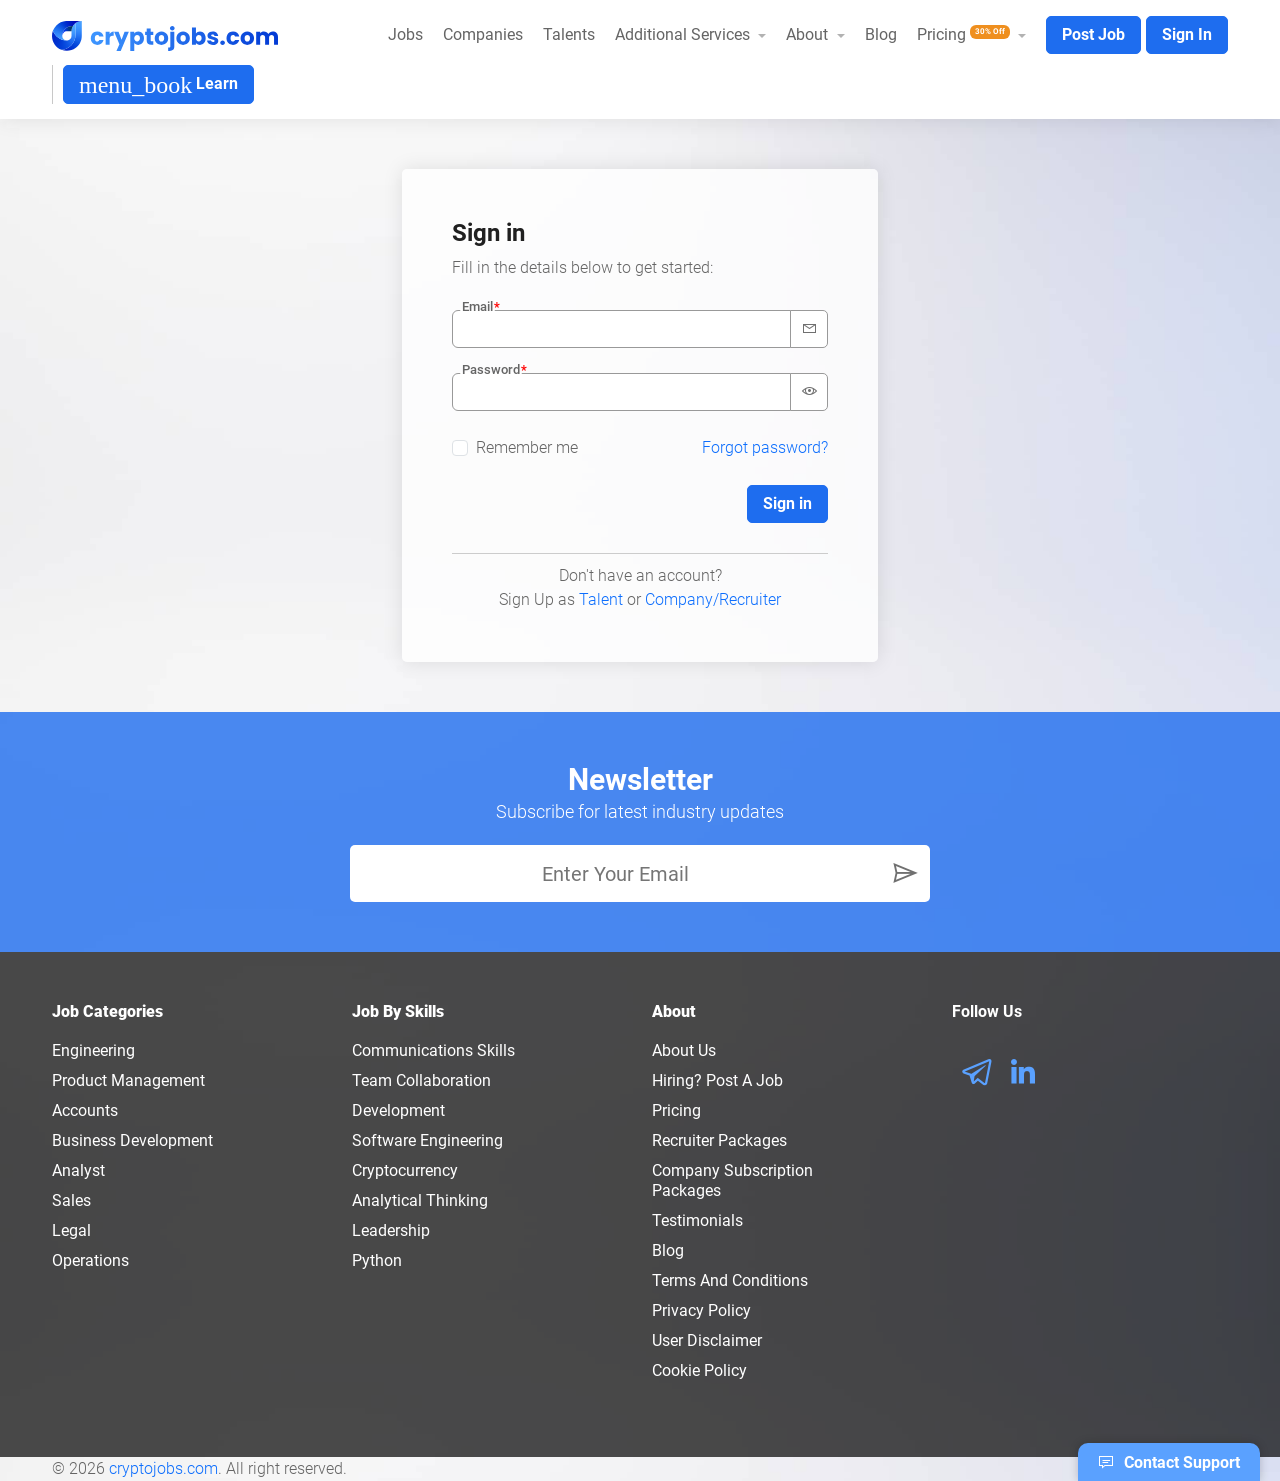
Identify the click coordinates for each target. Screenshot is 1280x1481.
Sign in (787, 503)
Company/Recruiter (713, 599)
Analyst (78, 1170)
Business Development (132, 1140)
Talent (601, 599)
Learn (158, 85)
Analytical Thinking (420, 1200)
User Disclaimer (707, 1340)
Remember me (527, 447)
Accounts (85, 1110)
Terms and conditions (730, 1280)
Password (491, 369)
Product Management (128, 1080)
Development (398, 1110)
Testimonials (697, 1220)
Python (377, 1260)
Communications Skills (433, 1050)
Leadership (391, 1230)
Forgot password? (765, 447)
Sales (71, 1200)
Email (477, 306)
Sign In (1187, 34)
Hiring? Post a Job (717, 1080)
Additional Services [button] (684, 34)
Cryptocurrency (405, 1170)
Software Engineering (427, 1140)
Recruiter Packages (719, 1140)
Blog (881, 34)
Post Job (1093, 34)
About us (684, 1050)
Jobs (405, 34)
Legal (71, 1230)
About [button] (809, 34)
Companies (483, 34)
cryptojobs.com (163, 1468)
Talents (569, 34)
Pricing (676, 1110)
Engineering (93, 1050)
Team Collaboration (421, 1080)
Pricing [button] (965, 34)
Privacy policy (701, 1310)
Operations (90, 1260)
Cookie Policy (699, 1370)
